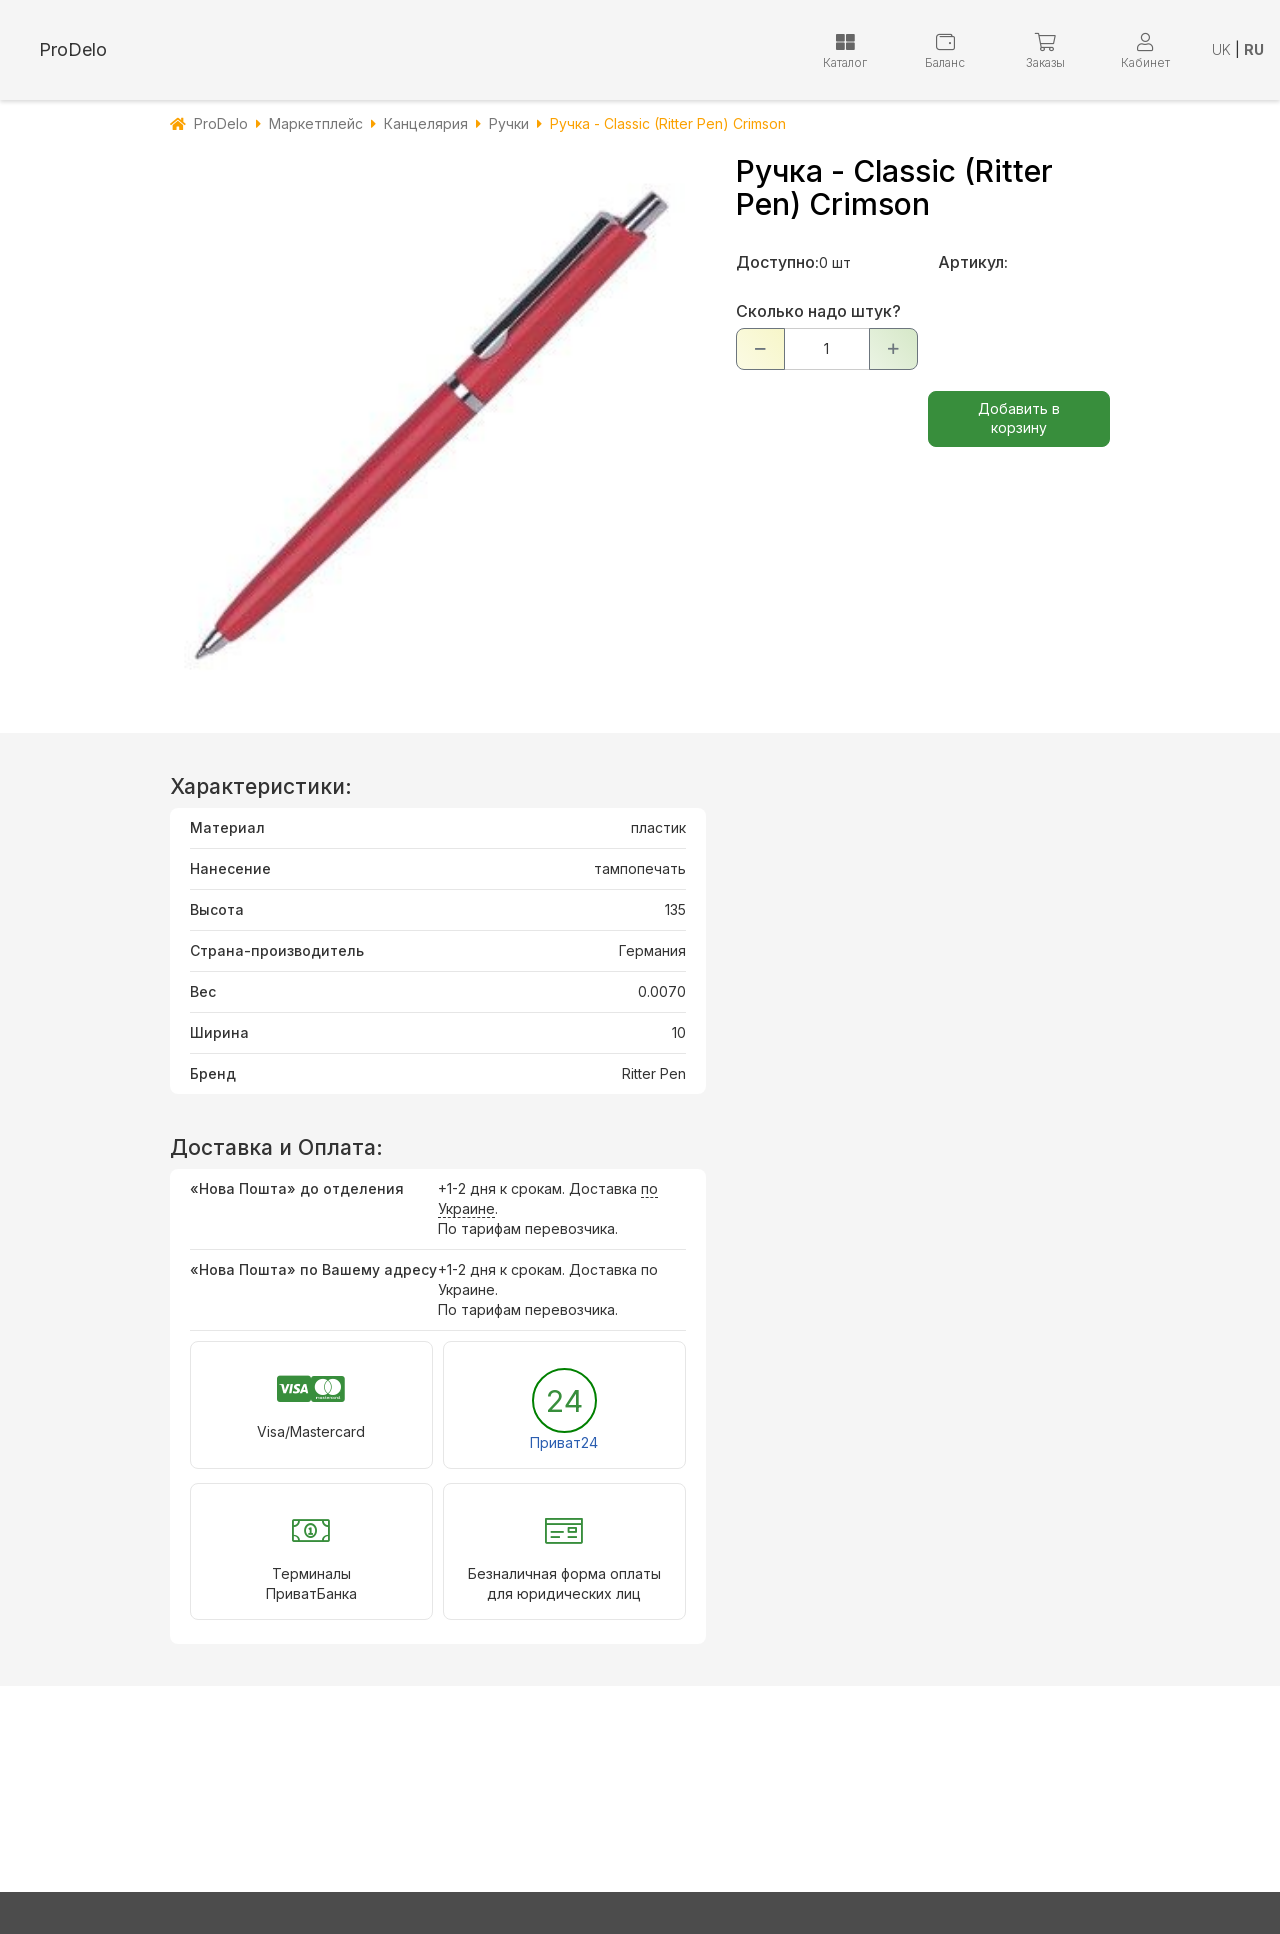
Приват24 (564, 1442)
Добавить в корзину (1019, 418)
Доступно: (777, 262)
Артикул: (973, 262)
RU (1254, 49)
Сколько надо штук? (818, 311)
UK (1221, 49)
